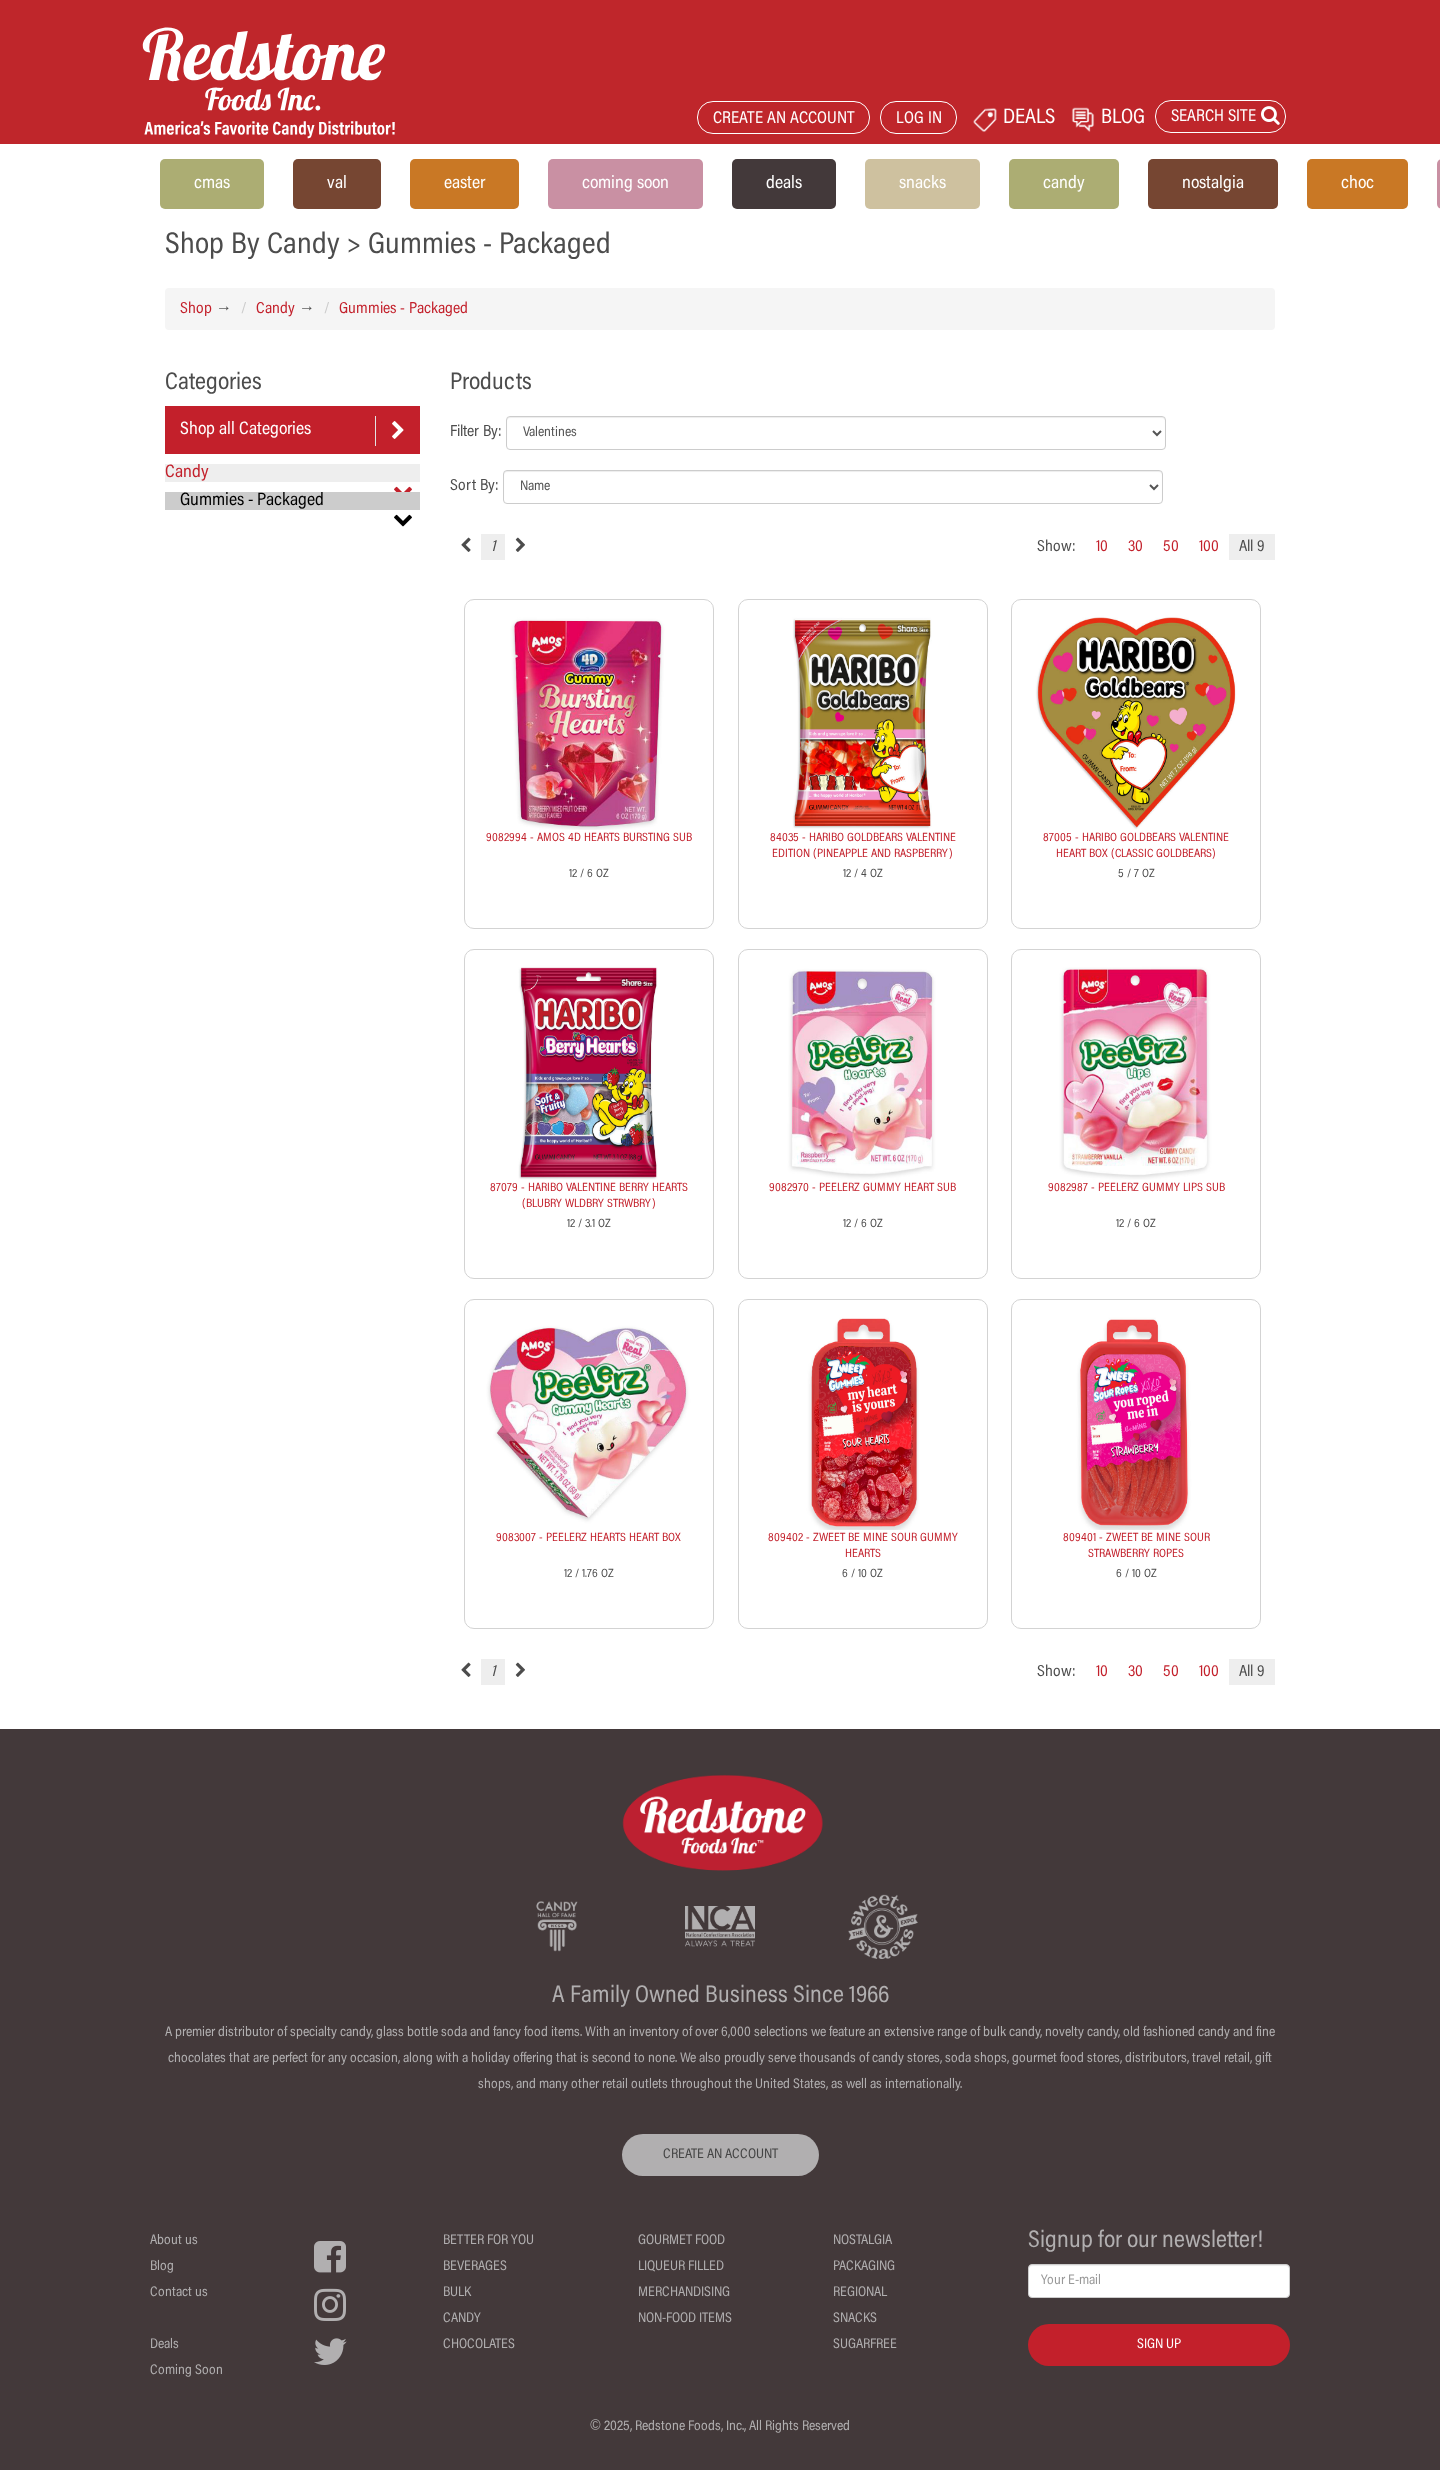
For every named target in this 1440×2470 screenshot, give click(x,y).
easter (464, 184)
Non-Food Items (685, 2319)
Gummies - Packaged (403, 309)
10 (1102, 547)
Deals (164, 2345)
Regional (860, 2293)
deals (784, 184)
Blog (162, 2267)
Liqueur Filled (681, 2267)
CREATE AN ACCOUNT (784, 119)
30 (1135, 547)
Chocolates (479, 2345)
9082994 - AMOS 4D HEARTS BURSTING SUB (589, 838)
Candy (275, 309)
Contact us (179, 2293)
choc (1357, 184)
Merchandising (684, 2293)
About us (174, 2241)
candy (1064, 184)
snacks (922, 184)
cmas (212, 184)
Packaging (864, 2267)
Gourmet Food (681, 2241)
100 (1209, 547)
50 (1171, 547)
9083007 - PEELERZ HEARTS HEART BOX (588, 1538)
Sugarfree (865, 2345)
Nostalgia (862, 2241)
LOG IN (919, 119)
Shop (196, 309)
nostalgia (1213, 184)
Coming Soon (186, 2371)
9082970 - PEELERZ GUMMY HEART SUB (862, 1188)
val (337, 184)
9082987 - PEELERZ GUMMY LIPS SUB (1136, 1188)
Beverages (475, 2267)
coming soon (625, 184)
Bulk (457, 2293)
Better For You (488, 2241)
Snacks (855, 2319)
